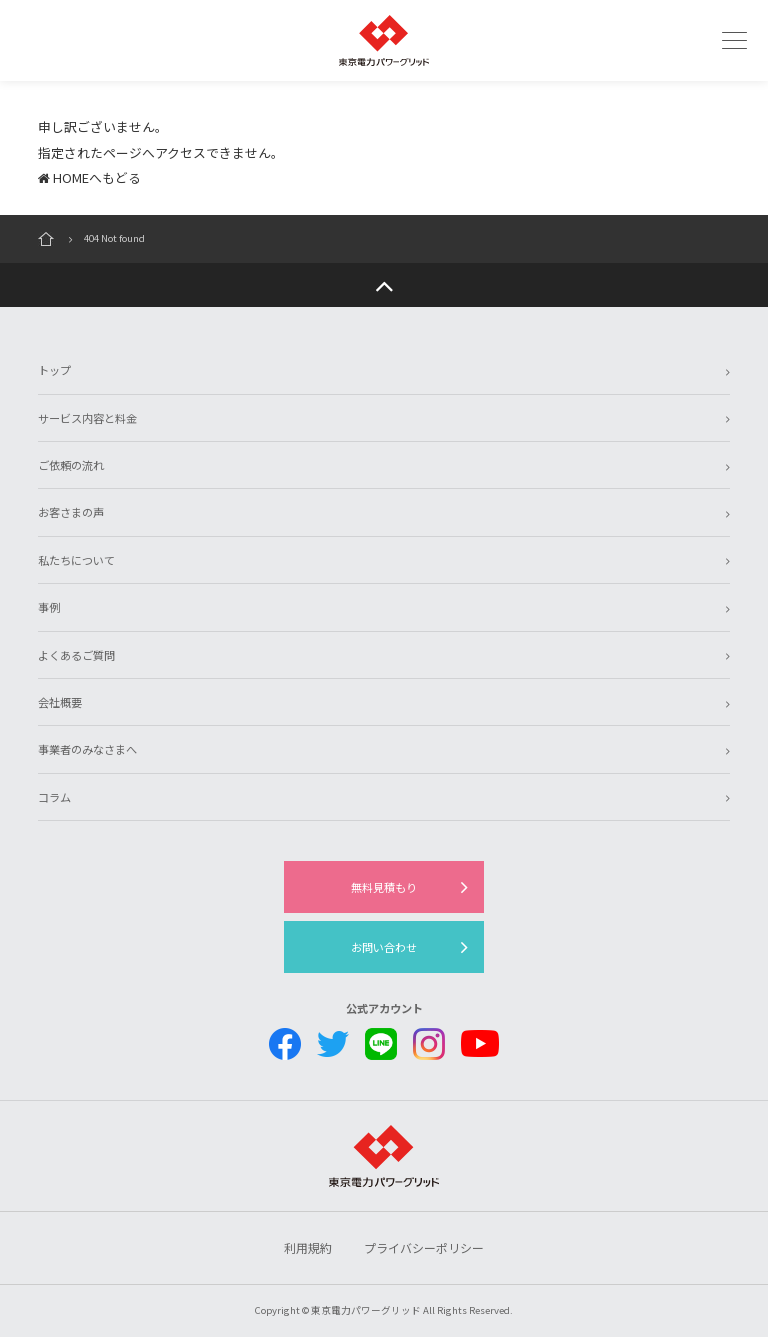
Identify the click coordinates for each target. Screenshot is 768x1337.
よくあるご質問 (76, 655)
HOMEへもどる (89, 177)
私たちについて (76, 560)
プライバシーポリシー (424, 1247)
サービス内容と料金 (87, 418)
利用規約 (308, 1247)
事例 (49, 607)
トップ (54, 370)
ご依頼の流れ (71, 465)
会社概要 (60, 702)
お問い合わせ (384, 947)
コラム (54, 797)
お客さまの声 (71, 512)
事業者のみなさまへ (87, 749)
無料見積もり (384, 887)
